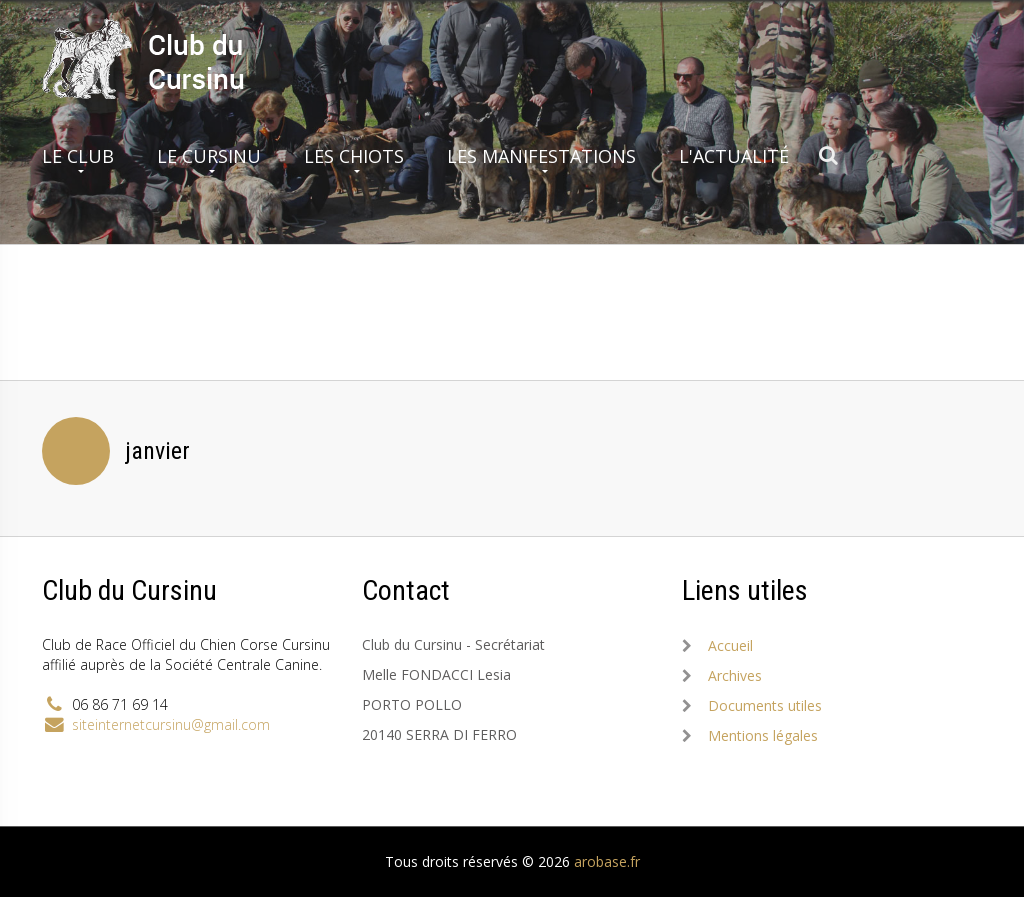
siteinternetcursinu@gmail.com (171, 724)
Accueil (730, 645)
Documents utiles (765, 705)
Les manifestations (541, 156)
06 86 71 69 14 (120, 704)
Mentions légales (763, 735)
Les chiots (354, 156)
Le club (78, 156)
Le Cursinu (209, 156)
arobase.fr (607, 861)
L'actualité (734, 156)
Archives (735, 675)
